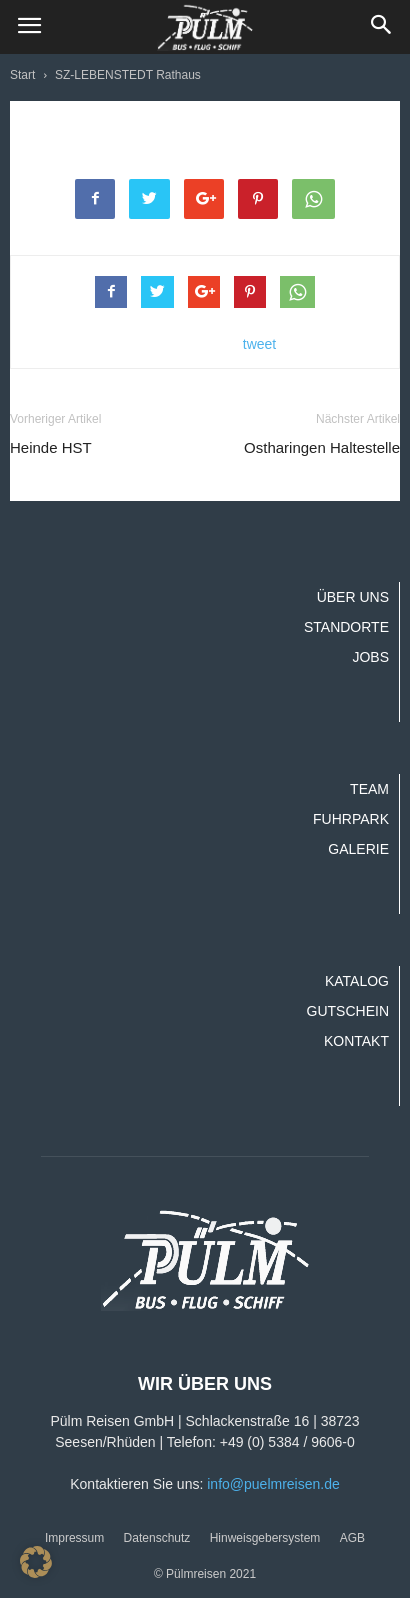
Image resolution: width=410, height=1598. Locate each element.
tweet (259, 344)
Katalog (357, 981)
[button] (382, 27)
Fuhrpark (351, 819)
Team (369, 789)
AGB (352, 1538)
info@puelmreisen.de (273, 1484)
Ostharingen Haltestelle (322, 447)
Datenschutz (157, 1538)
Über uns (353, 597)
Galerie (358, 849)
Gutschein (348, 1011)
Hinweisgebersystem (265, 1538)
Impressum (74, 1538)
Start (22, 75)
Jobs (370, 657)
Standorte (346, 627)
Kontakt (356, 1041)
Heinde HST (51, 447)
